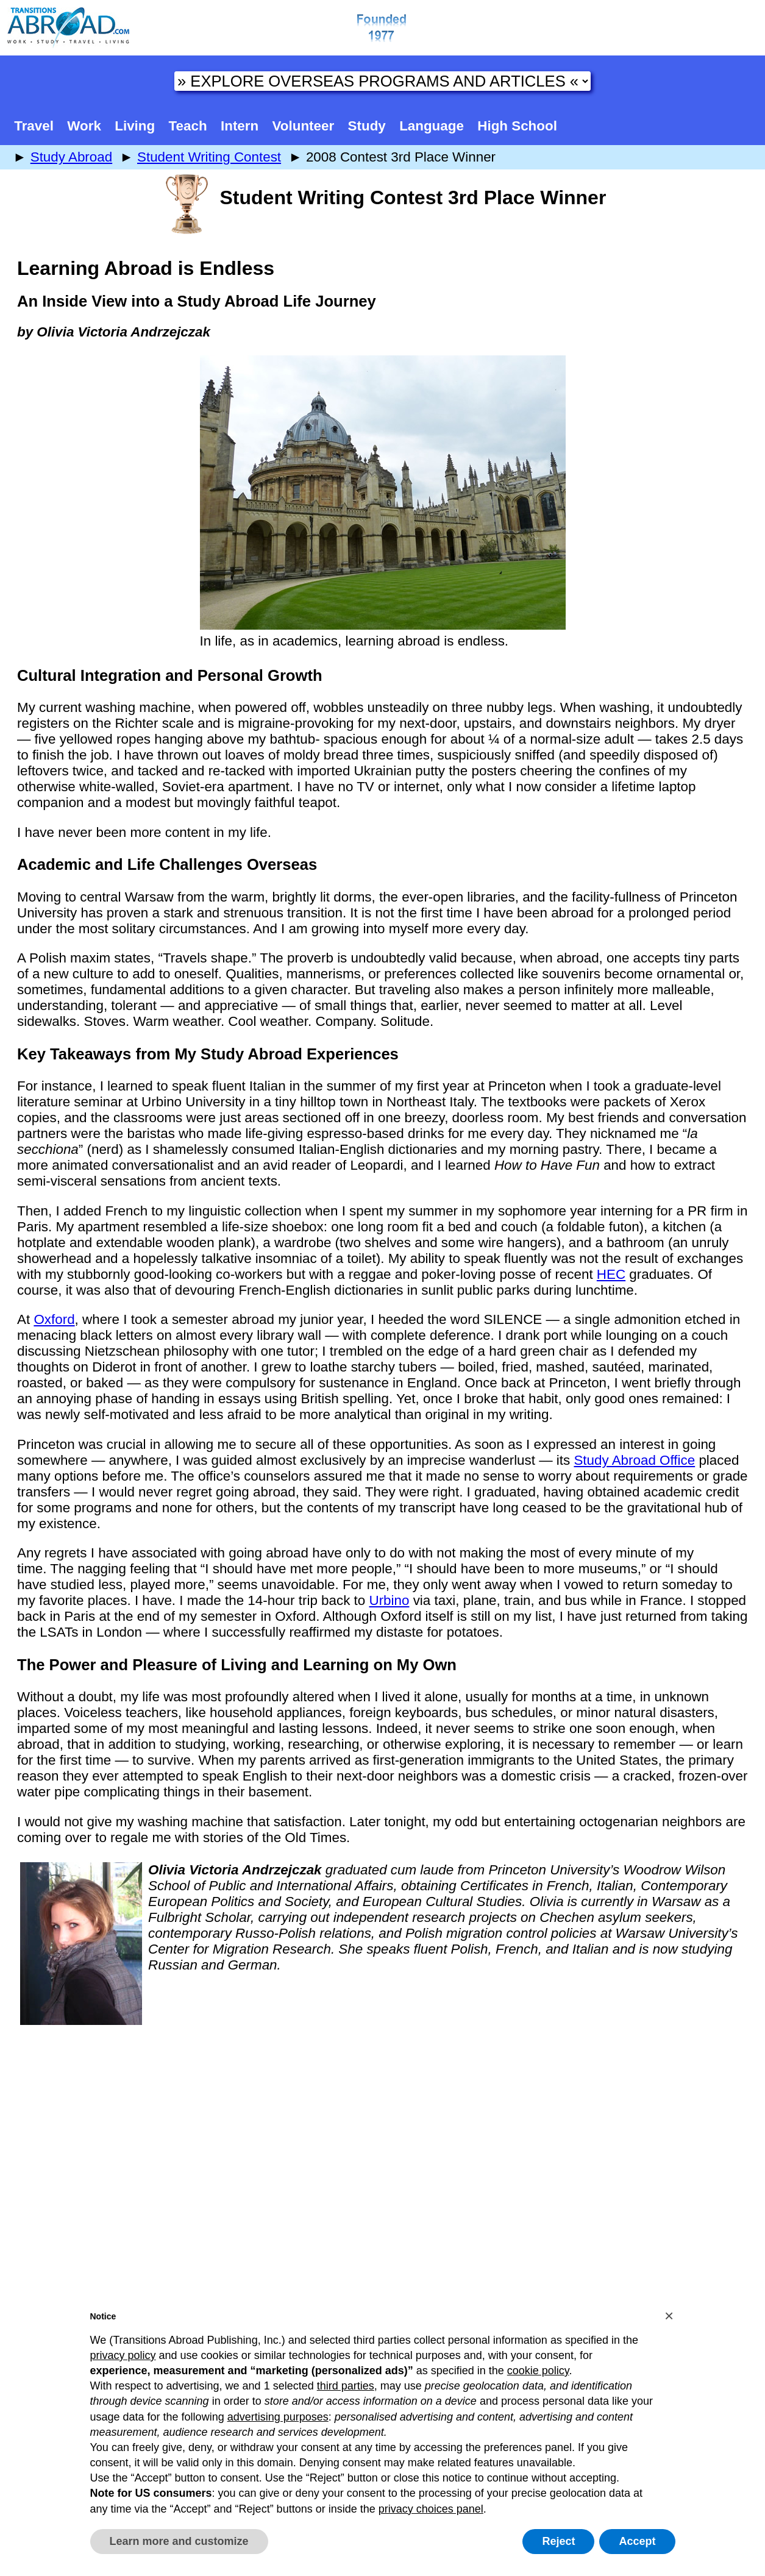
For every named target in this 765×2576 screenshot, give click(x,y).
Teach (188, 125)
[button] (669, 2315)
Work (84, 125)
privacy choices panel (431, 2509)
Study (367, 125)
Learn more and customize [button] (179, 2541)
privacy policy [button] (123, 2355)
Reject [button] (558, 2541)
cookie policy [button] (538, 2370)
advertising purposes (278, 2417)
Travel (34, 125)
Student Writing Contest (209, 157)
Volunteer (303, 125)
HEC (611, 1274)
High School (517, 125)
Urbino (389, 1600)
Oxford (54, 1319)
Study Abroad (71, 157)
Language (431, 125)
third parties (345, 2386)
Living (135, 125)
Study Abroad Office (634, 1460)
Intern (239, 125)
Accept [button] (637, 2541)
